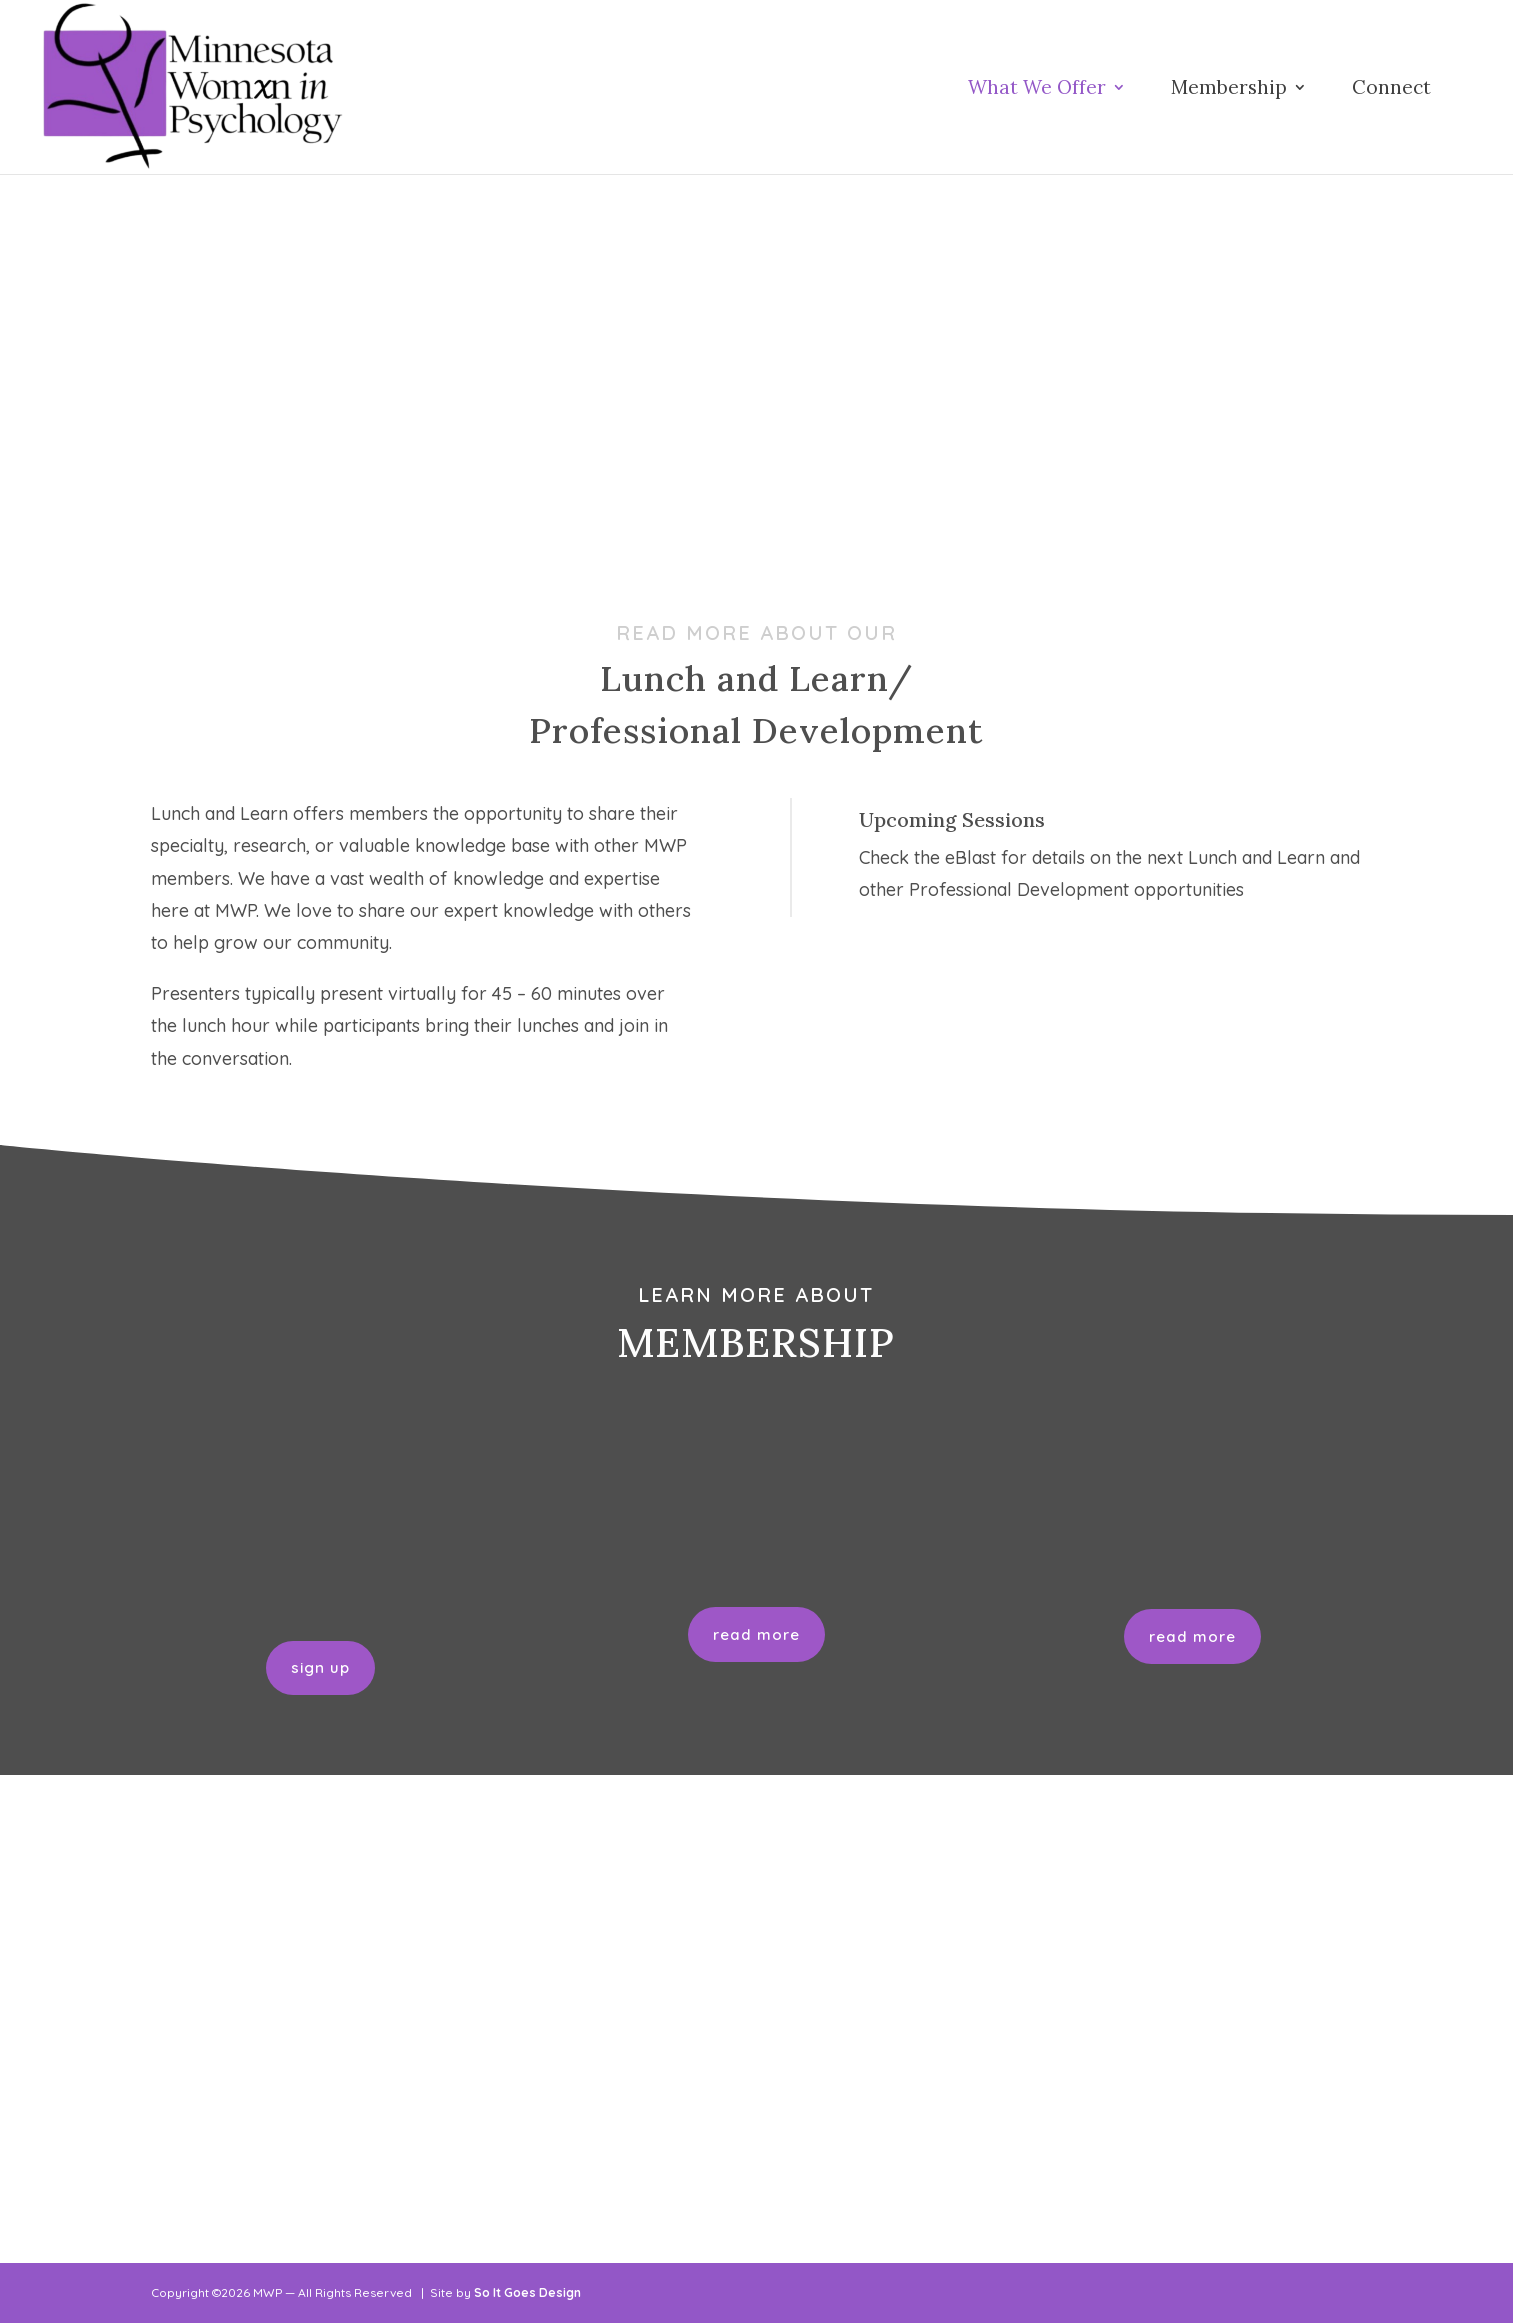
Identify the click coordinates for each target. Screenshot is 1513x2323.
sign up (320, 1667)
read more (756, 1634)
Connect (1391, 89)
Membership (1229, 89)
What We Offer (1037, 89)
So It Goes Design (527, 2292)
